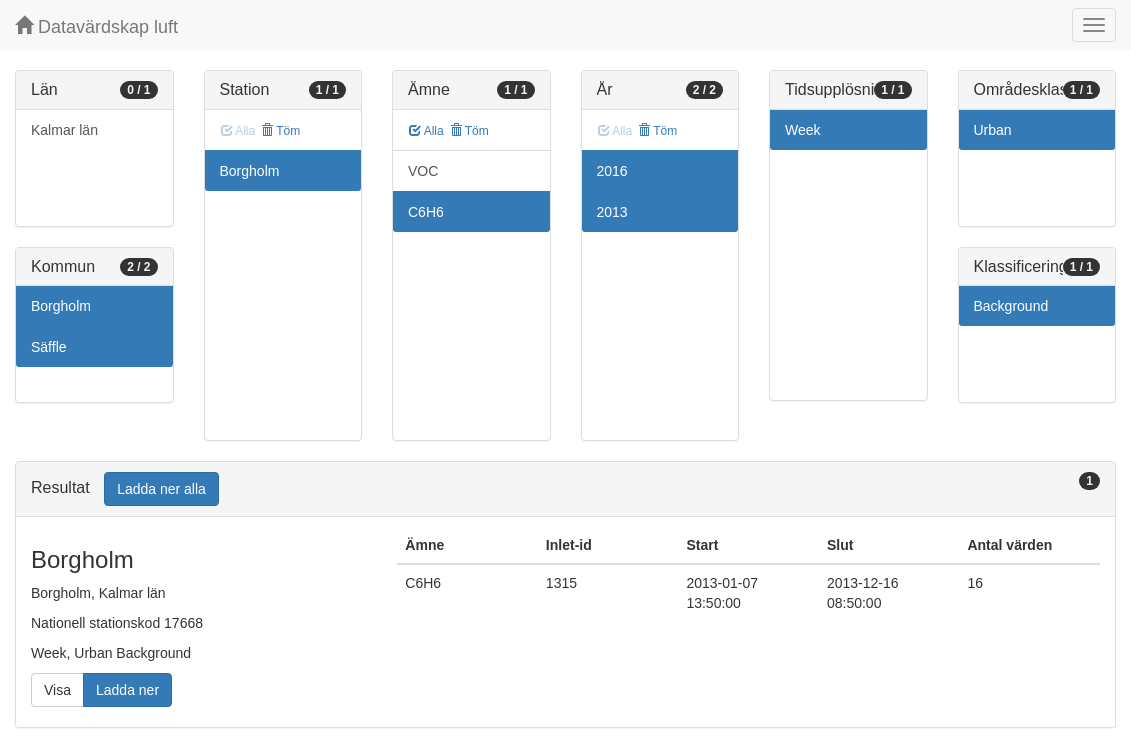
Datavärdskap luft (96, 26)
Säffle (49, 347)
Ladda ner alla (161, 489)
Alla (426, 131)
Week (803, 130)
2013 (612, 212)
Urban (993, 130)
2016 (612, 171)
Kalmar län (64, 130)
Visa (57, 690)
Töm (280, 131)
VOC (423, 171)
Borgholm (61, 306)
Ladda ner (127, 690)
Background (1011, 306)
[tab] (565, 489)
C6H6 (426, 212)
